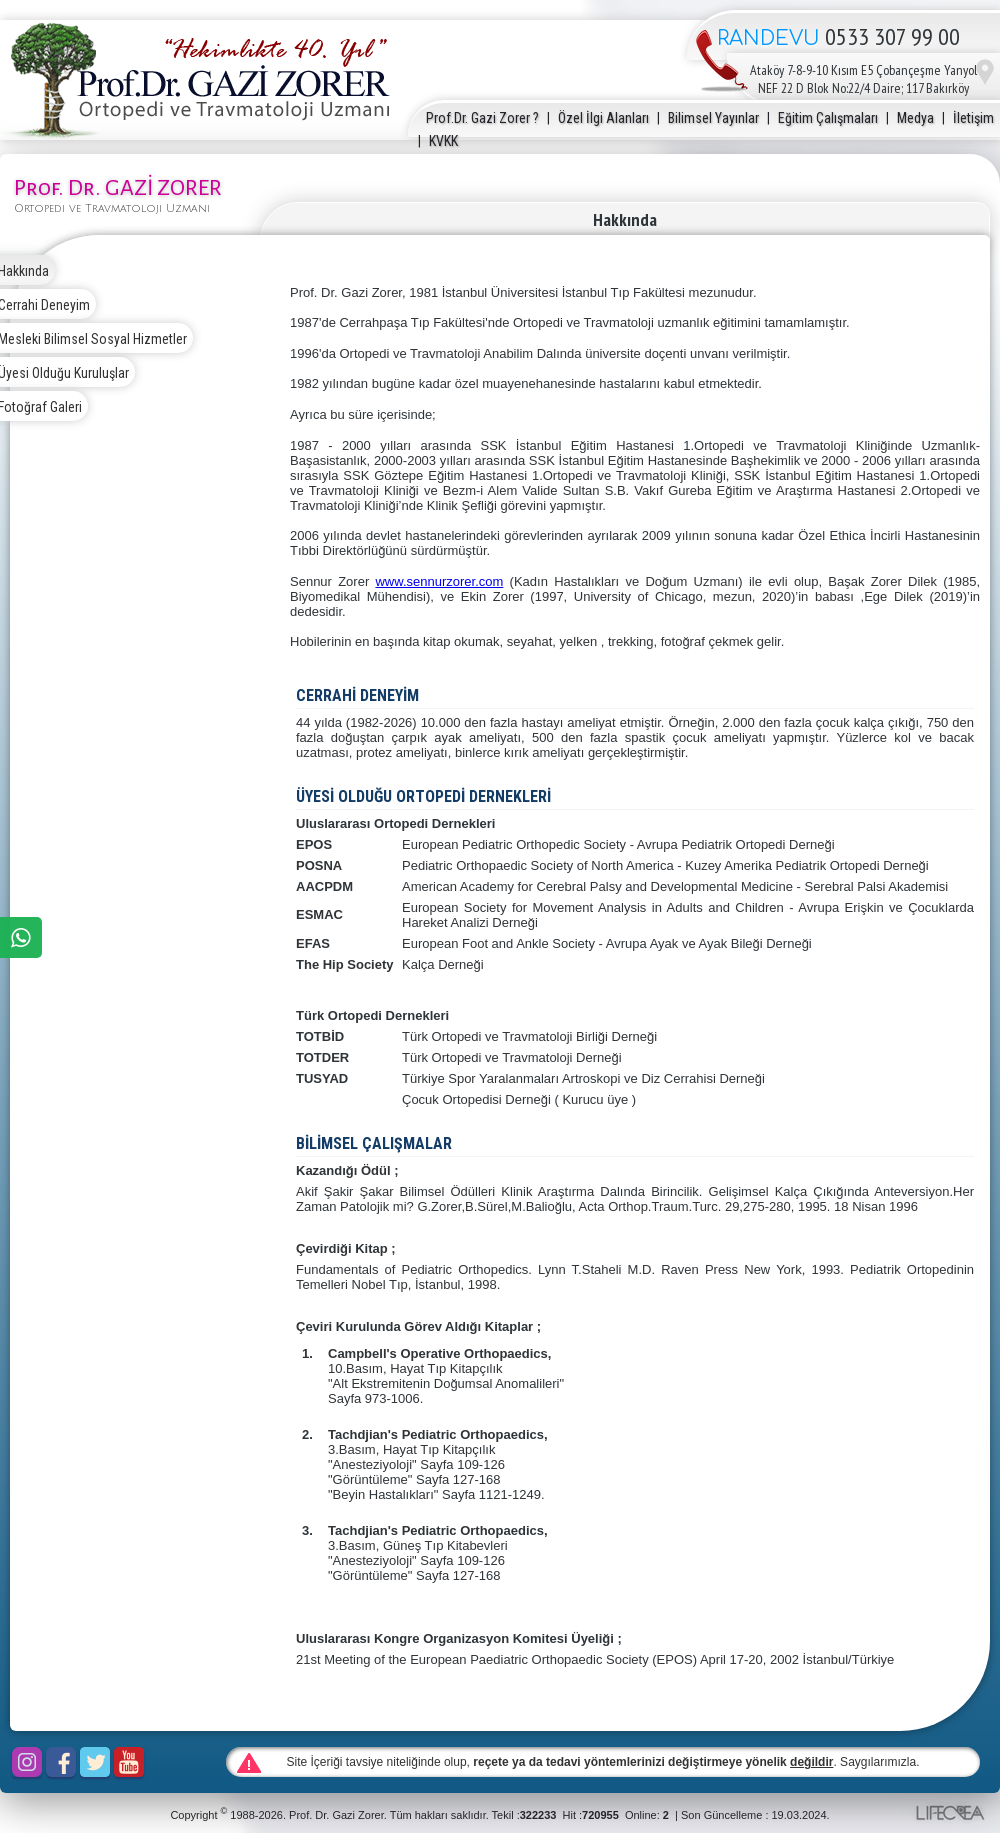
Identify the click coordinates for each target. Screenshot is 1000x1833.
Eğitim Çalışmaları (828, 118)
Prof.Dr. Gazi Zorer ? (482, 118)
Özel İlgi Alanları (603, 118)
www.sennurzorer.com (439, 581)
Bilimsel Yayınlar (713, 118)
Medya (915, 118)
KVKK (443, 141)
